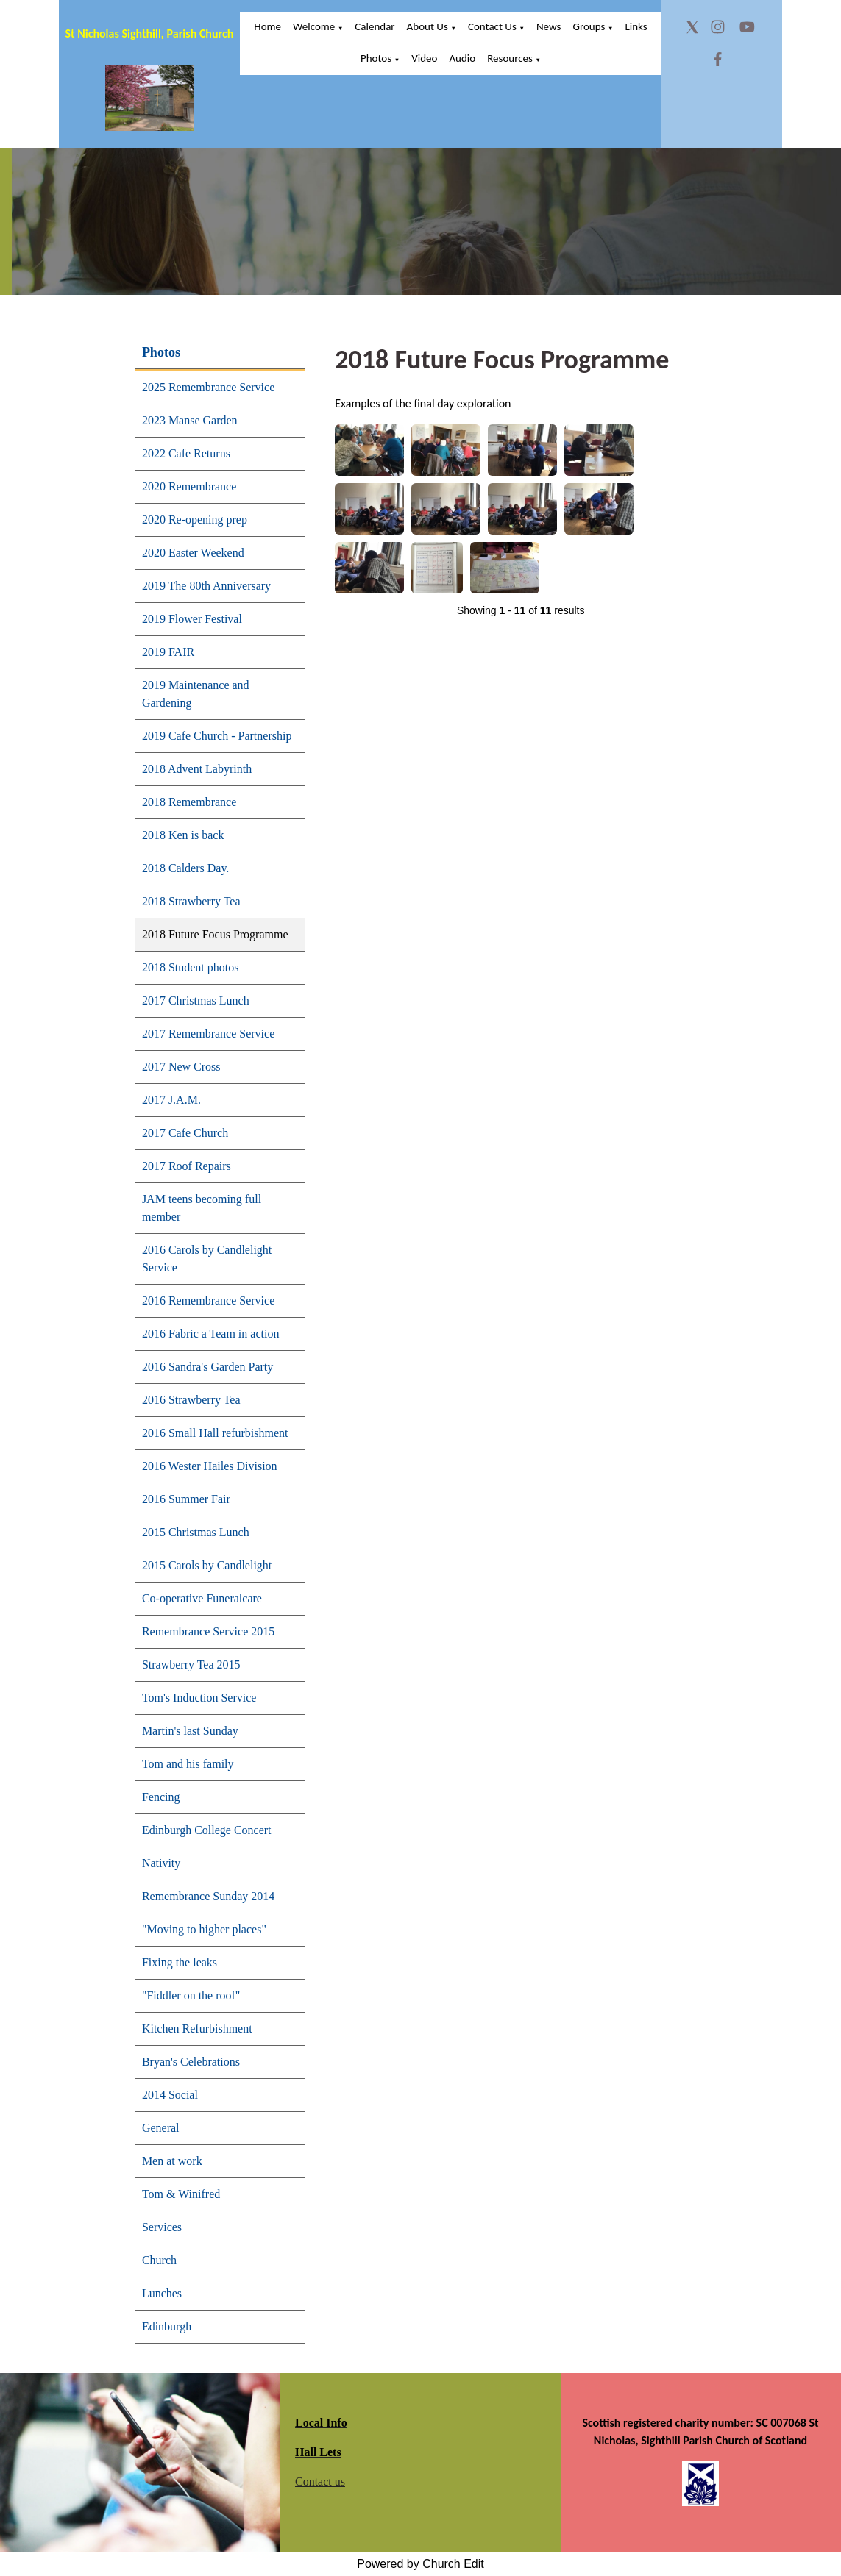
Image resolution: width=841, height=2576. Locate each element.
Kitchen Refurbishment (197, 2028)
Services (162, 2227)
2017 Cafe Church (185, 1133)
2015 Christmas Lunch (195, 1532)
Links (636, 26)
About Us (427, 26)
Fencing (161, 1797)
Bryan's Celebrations (191, 2061)
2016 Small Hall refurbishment (215, 1433)
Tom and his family (188, 1764)
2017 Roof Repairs (186, 1166)
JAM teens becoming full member (201, 1208)
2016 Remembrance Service (208, 1300)
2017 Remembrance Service (208, 1033)
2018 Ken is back (183, 835)
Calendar (374, 26)
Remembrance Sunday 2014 (208, 1896)
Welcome (314, 26)
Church (159, 2260)
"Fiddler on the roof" (191, 1995)
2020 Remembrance (189, 486)
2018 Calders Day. (186, 868)
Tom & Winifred (181, 2194)
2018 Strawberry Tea (191, 901)
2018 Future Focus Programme (215, 934)
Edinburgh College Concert (207, 1830)
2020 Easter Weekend (193, 552)
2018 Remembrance (189, 802)
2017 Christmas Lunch (195, 1000)
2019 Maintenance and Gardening (195, 694)
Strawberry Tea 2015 (191, 1664)
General (161, 2128)
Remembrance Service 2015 (208, 1631)
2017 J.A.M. (171, 1099)
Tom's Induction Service (199, 1697)
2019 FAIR (168, 652)
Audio (462, 58)
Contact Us (492, 26)
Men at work (172, 2161)
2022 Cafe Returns (186, 453)
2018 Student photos (190, 967)
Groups (588, 26)
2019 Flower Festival (192, 619)
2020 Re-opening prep (194, 519)
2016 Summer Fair (186, 1499)
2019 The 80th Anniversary (206, 585)
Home (267, 26)
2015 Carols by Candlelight (207, 1565)
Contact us (320, 2481)
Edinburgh (166, 2326)
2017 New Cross (181, 1066)
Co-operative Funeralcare (202, 1598)
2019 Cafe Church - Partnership (217, 735)
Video (424, 58)
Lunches (162, 2293)
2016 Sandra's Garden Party (207, 1366)
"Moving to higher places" (204, 1929)
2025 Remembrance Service (208, 387)
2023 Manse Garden (190, 420)
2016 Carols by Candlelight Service (207, 1259)
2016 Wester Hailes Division (209, 1466)
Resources (510, 58)
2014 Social (170, 2094)
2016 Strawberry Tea (191, 1400)
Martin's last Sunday (190, 1730)
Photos (376, 58)
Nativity (161, 1863)
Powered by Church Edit (420, 2564)
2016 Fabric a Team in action (211, 1333)
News (548, 26)
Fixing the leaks (179, 1962)
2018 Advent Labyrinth (197, 769)
